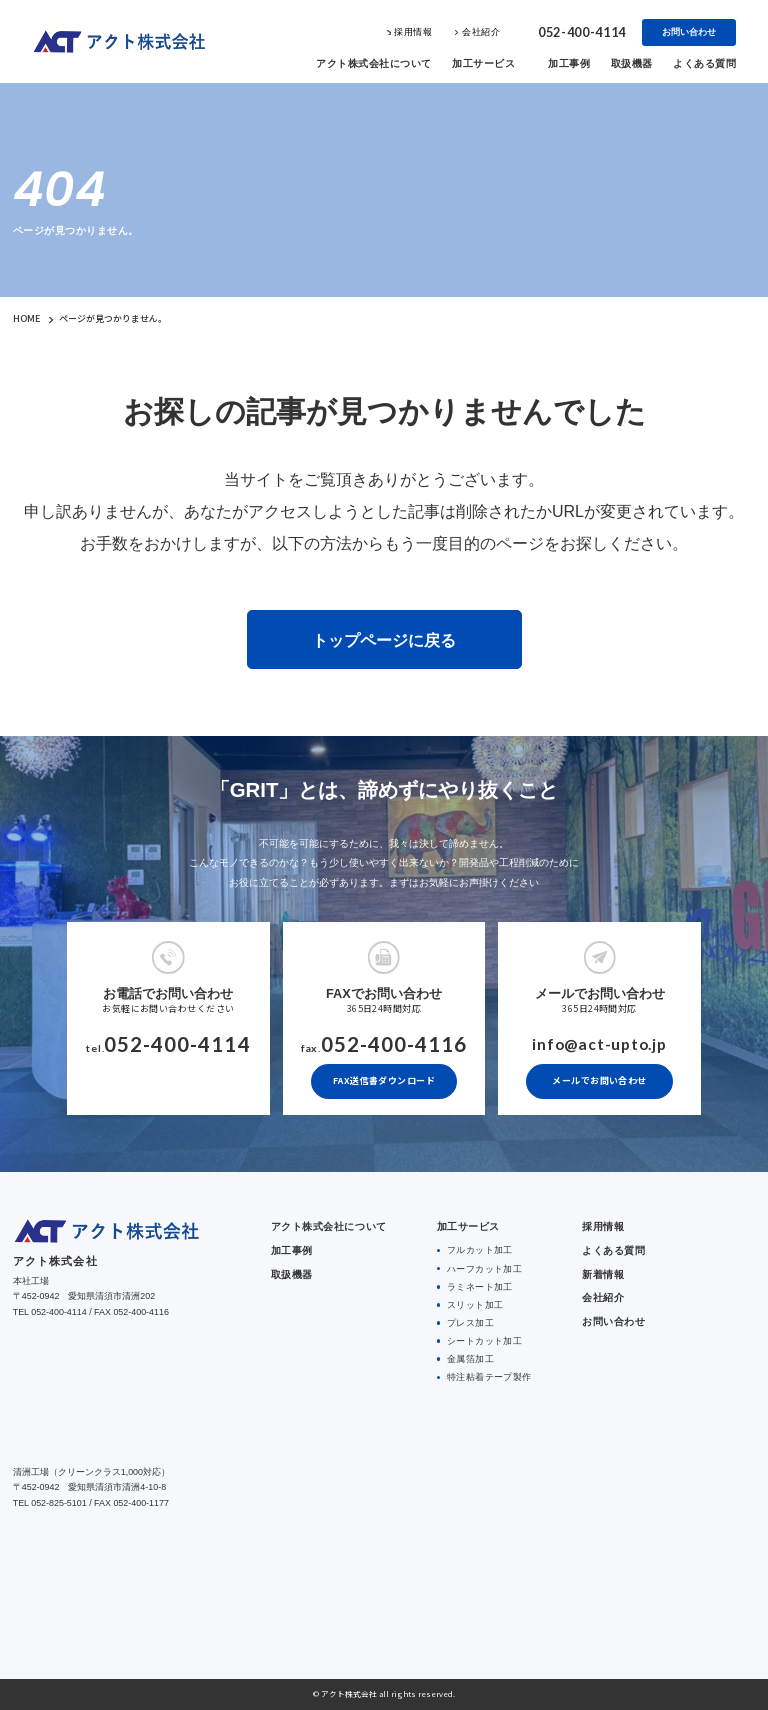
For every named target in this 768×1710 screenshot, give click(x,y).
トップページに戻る (384, 639)
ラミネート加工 (479, 1285)
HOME (26, 318)
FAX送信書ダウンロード (384, 1080)
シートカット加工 (484, 1339)
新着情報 (603, 1273)
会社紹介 (481, 32)
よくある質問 (704, 63)
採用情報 (413, 32)
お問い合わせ (689, 32)
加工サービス (483, 63)
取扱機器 (632, 63)
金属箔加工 (469, 1356)
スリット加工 (474, 1303)
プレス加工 (469, 1321)
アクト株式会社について (374, 63)
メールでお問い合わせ (599, 1080)
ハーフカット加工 (484, 1267)
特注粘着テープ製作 (488, 1374)
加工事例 (569, 63)
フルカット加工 (479, 1249)
